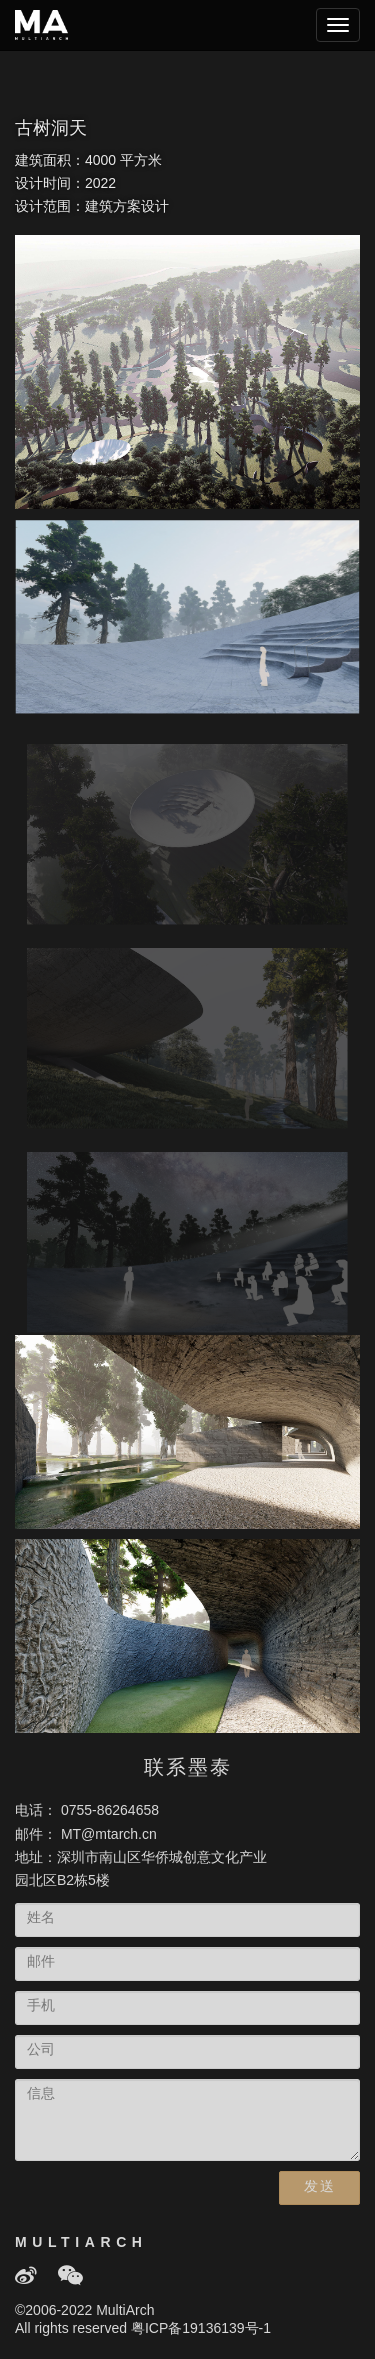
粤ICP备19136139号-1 (201, 2329)
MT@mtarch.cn (109, 1835)
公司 (41, 2050)
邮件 (41, 1962)
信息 (41, 2094)
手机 (41, 2006)
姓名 (41, 1918)
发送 (319, 2187)
